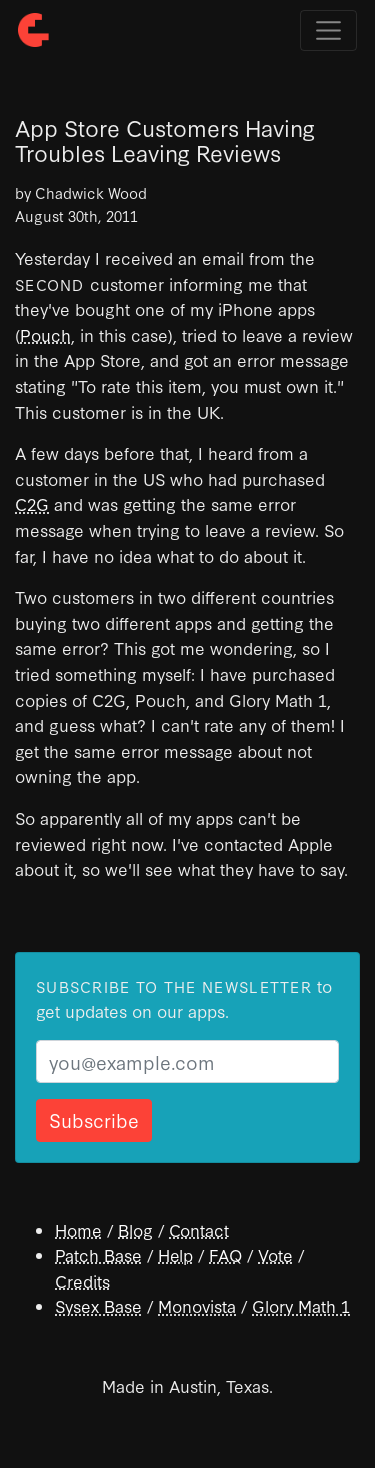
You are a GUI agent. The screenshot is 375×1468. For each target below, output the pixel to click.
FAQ (225, 1254)
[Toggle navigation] (328, 30)
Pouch (45, 334)
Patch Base (98, 1254)
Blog (135, 1229)
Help (175, 1254)
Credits (82, 1280)
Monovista (197, 1305)
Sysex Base (98, 1305)
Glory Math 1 (301, 1305)
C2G (32, 503)
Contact (199, 1229)
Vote (275, 1254)
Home (78, 1229)
